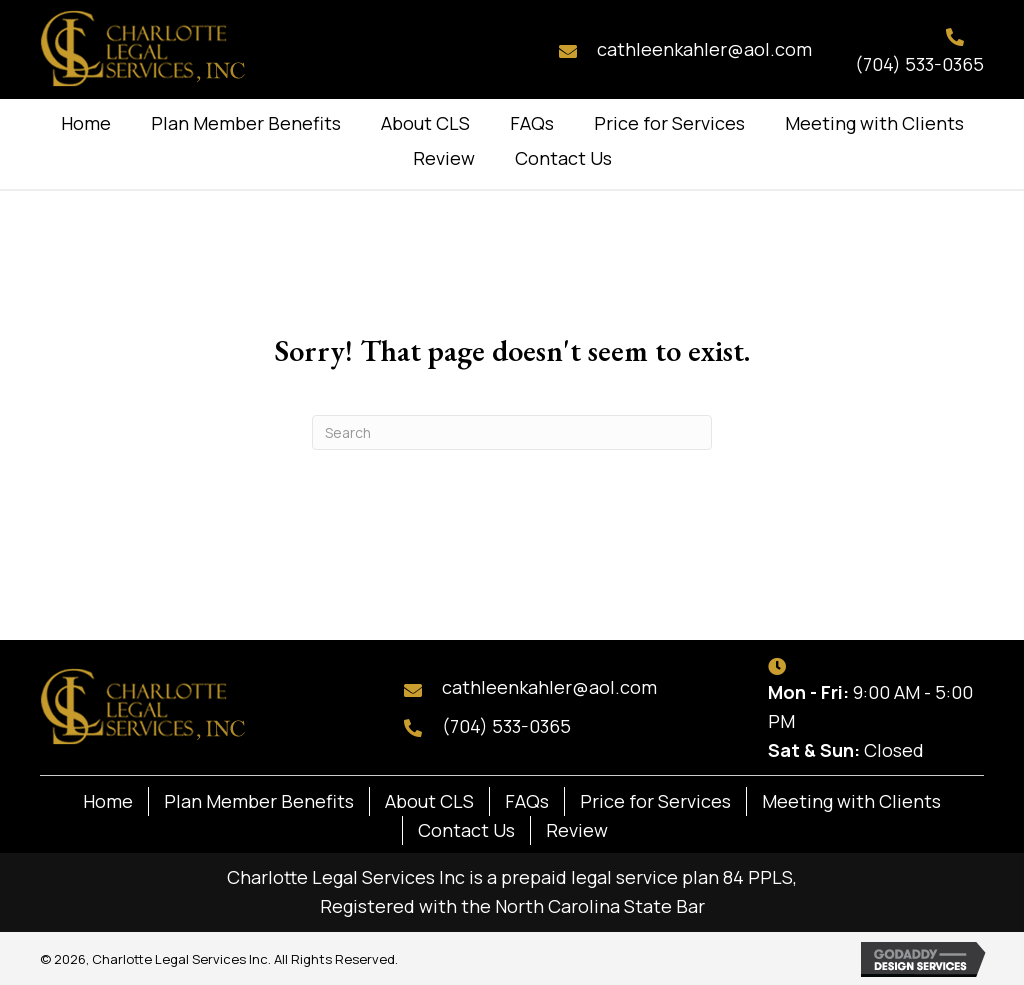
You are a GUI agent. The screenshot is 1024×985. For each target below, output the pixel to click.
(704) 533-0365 (919, 64)
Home (108, 801)
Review (577, 830)
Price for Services (655, 801)
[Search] (512, 432)
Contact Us (466, 830)
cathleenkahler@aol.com (704, 49)
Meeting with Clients (851, 801)
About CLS (429, 801)
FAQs (527, 801)
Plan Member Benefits (259, 801)
